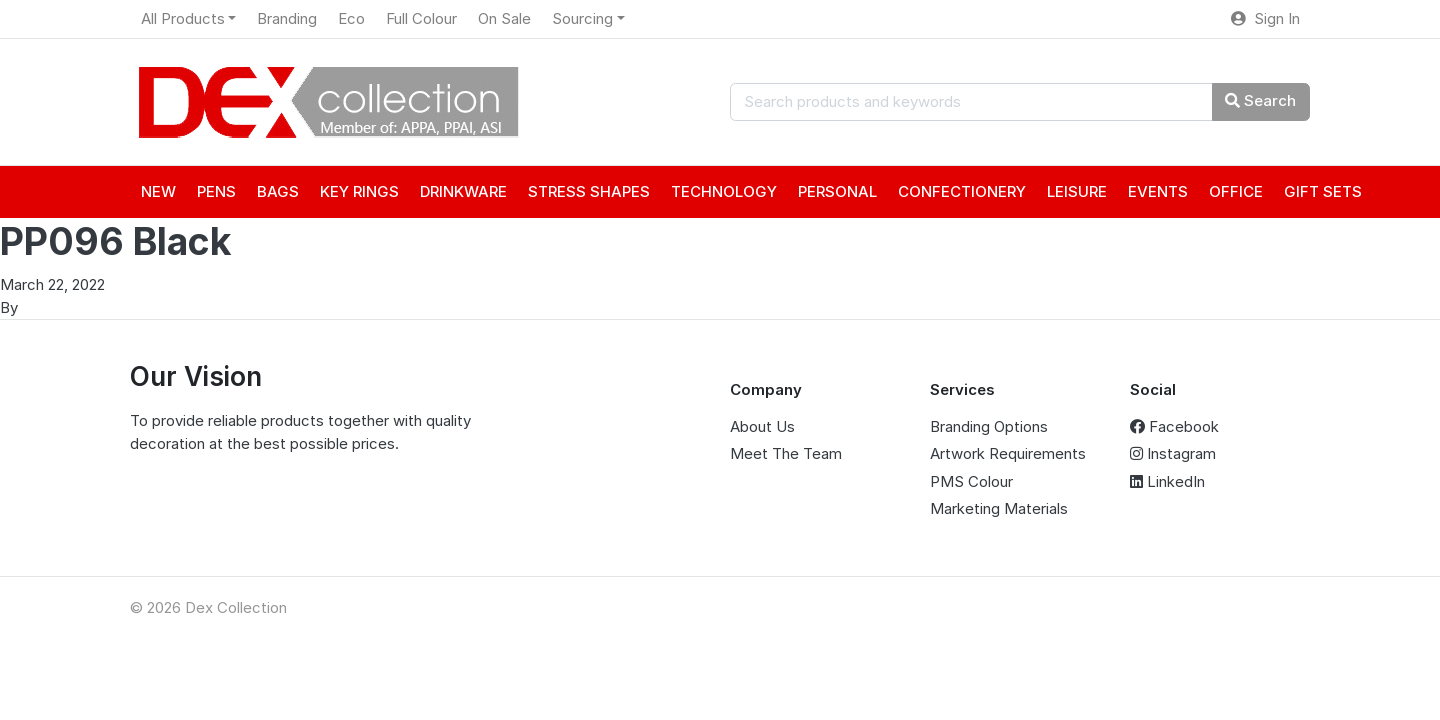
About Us (762, 426)
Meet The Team (786, 453)
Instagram (1173, 453)
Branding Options (989, 426)
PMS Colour (971, 481)
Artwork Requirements (1008, 453)
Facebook (1174, 426)
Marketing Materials (999, 508)
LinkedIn (1167, 481)
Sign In (1265, 18)
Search (1260, 100)
